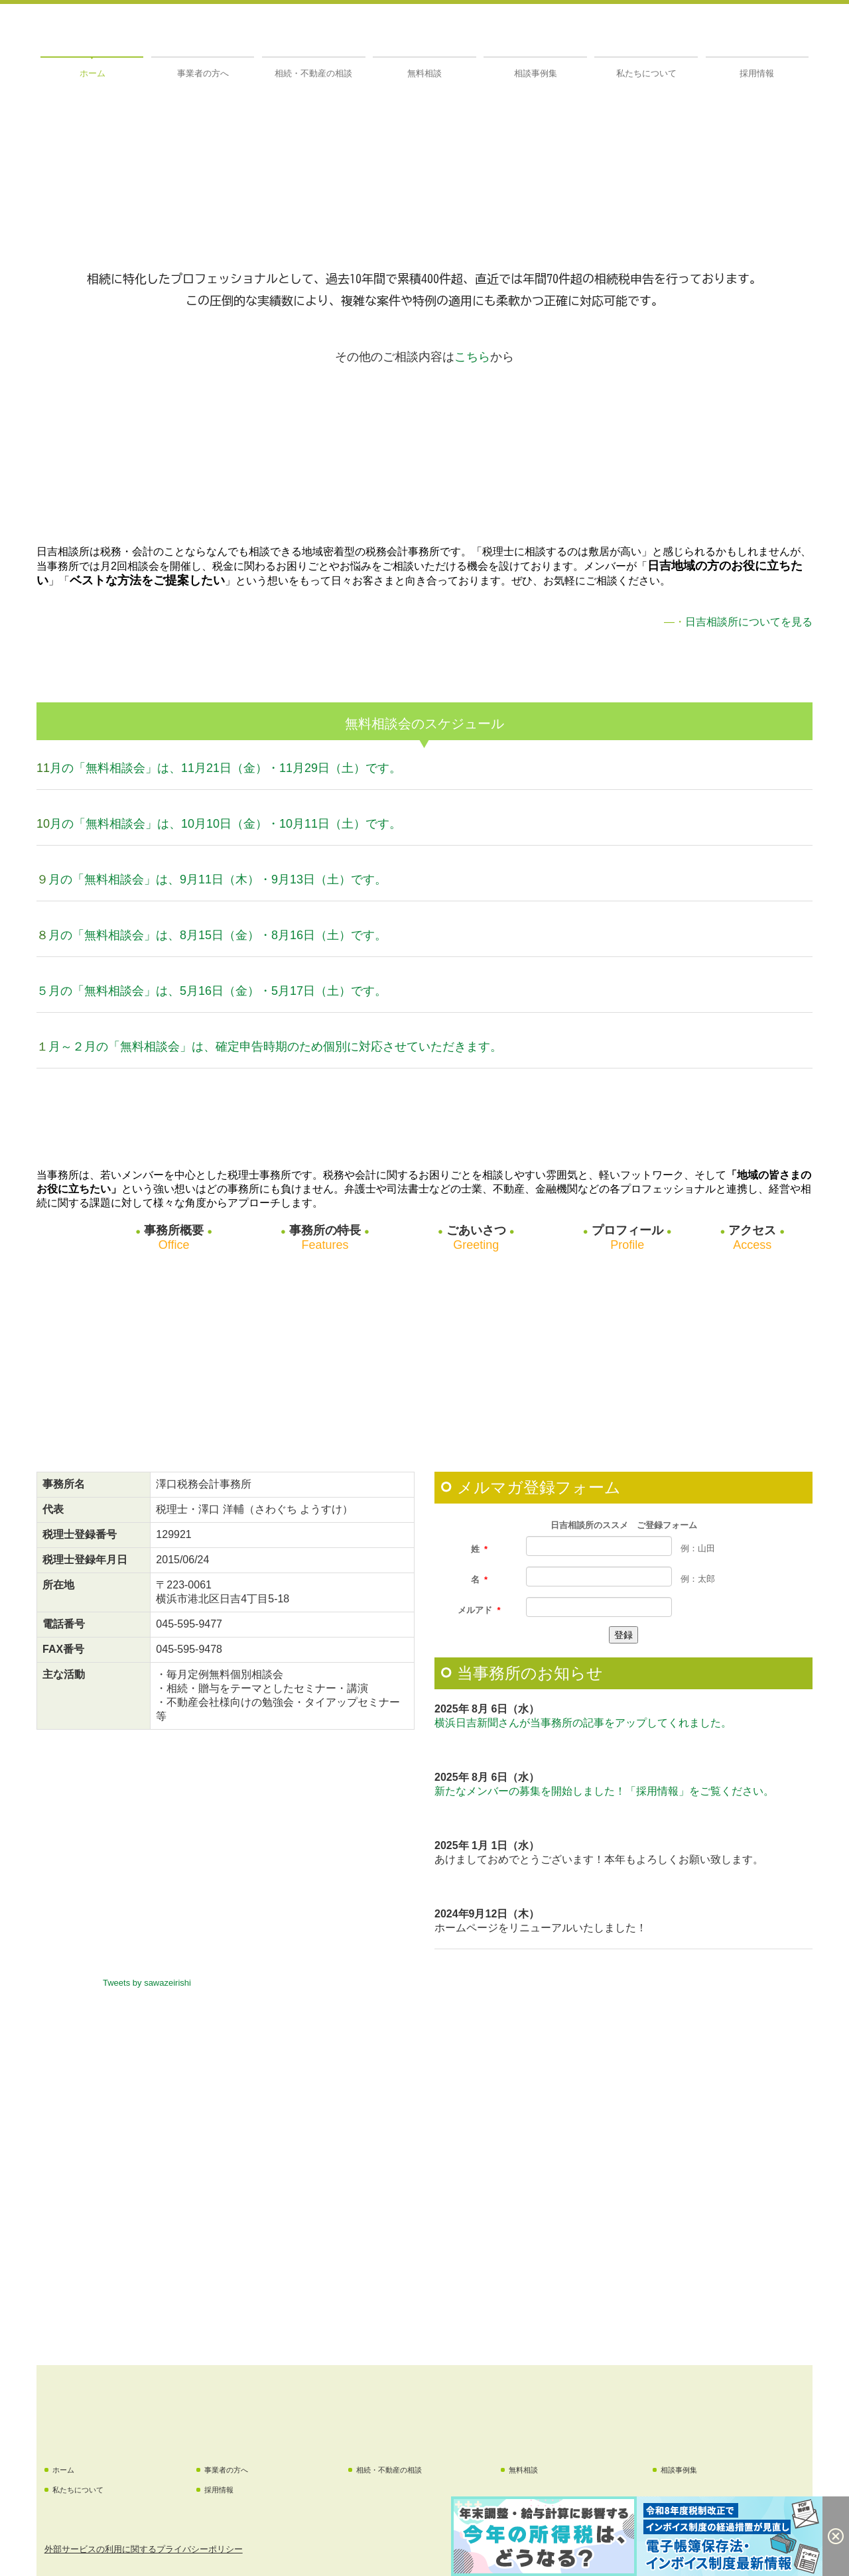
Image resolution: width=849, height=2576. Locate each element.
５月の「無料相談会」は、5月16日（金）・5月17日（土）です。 (211, 991)
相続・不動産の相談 (313, 73)
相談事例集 (535, 73)
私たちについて (646, 73)
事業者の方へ (203, 73)
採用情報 (757, 73)
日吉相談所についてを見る (749, 621)
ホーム (92, 73)
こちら (472, 356)
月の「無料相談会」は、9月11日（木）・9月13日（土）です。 (217, 879)
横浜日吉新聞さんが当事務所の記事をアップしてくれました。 (583, 1722)
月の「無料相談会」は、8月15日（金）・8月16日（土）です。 (217, 935)
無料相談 (424, 73)
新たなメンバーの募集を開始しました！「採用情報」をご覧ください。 (604, 1791)
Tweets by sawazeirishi (147, 1983)
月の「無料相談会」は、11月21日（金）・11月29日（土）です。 (225, 768)
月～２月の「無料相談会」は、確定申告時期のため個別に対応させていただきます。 (275, 1046)
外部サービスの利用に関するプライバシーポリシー (143, 2549)
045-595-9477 (189, 1624)
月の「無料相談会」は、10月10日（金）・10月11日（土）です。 (225, 823)
